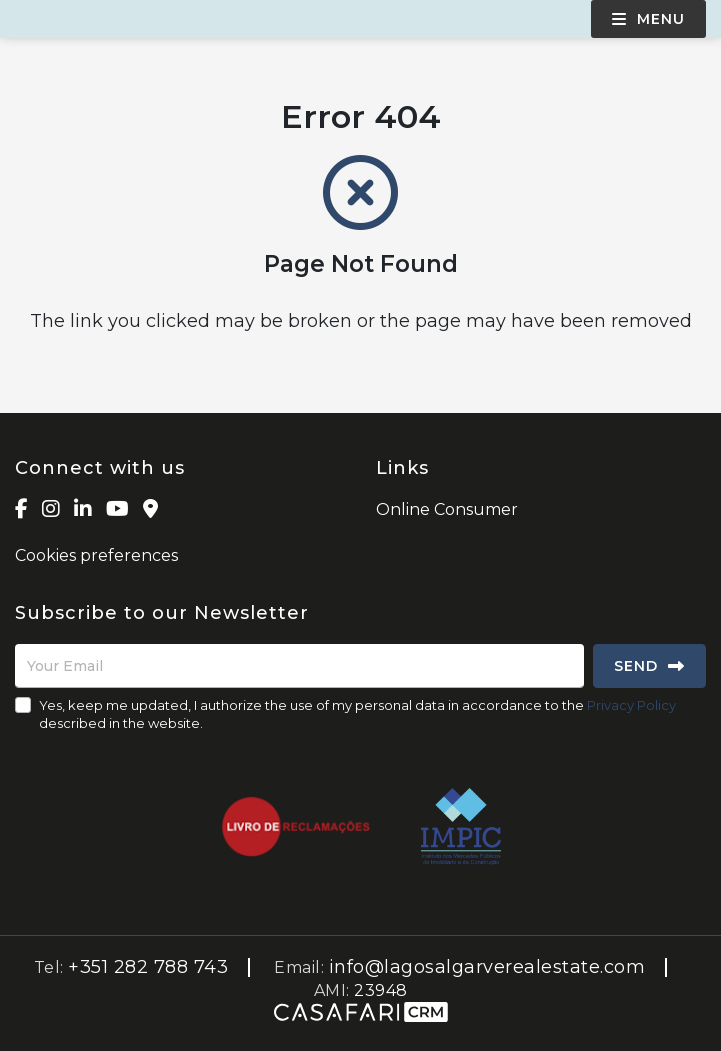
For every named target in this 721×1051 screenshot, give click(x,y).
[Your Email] (299, 666)
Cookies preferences (96, 555)
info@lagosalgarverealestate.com (487, 967)
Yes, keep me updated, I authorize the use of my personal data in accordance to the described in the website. (357, 714)
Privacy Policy (631, 705)
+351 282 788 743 (148, 967)
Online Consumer (447, 509)
